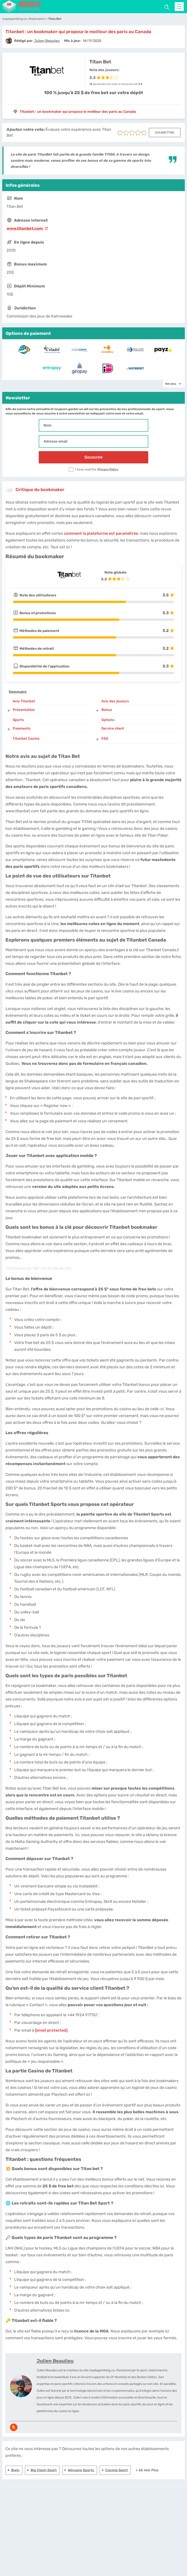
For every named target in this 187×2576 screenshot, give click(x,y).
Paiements (22, 728)
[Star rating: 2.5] (130, 133)
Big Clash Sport (44, 2470)
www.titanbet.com (25, 228)
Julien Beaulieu (55, 2361)
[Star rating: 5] (145, 133)
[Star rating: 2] (127, 133)
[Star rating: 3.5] (136, 133)
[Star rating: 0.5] (118, 133)
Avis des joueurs (115, 701)
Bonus (106, 710)
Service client (112, 728)
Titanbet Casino (26, 738)
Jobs (138, 2522)
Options (108, 720)
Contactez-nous (124, 2522)
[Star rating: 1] (121, 133)
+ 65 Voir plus (147, 2470)
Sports (18, 720)
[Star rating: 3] (133, 133)
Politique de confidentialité (96, 2522)
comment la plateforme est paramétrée (101, 533)
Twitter (147, 2522)
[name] (93, 425)
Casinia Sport (116, 2470)
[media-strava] (14, 2427)
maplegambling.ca (53, 2522)
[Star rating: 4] (139, 133)
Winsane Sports (81, 2470)
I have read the (85, 469)
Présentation (24, 710)
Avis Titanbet (24, 701)
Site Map (158, 2522)
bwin (15, 2470)
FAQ (104, 738)
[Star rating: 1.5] (124, 133)
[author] (8, 40)
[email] (93, 441)
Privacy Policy (107, 469)
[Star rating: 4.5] (142, 133)
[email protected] (51, 2030)
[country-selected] (92, 2534)
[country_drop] (97, 2534)
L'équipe (72, 2522)
